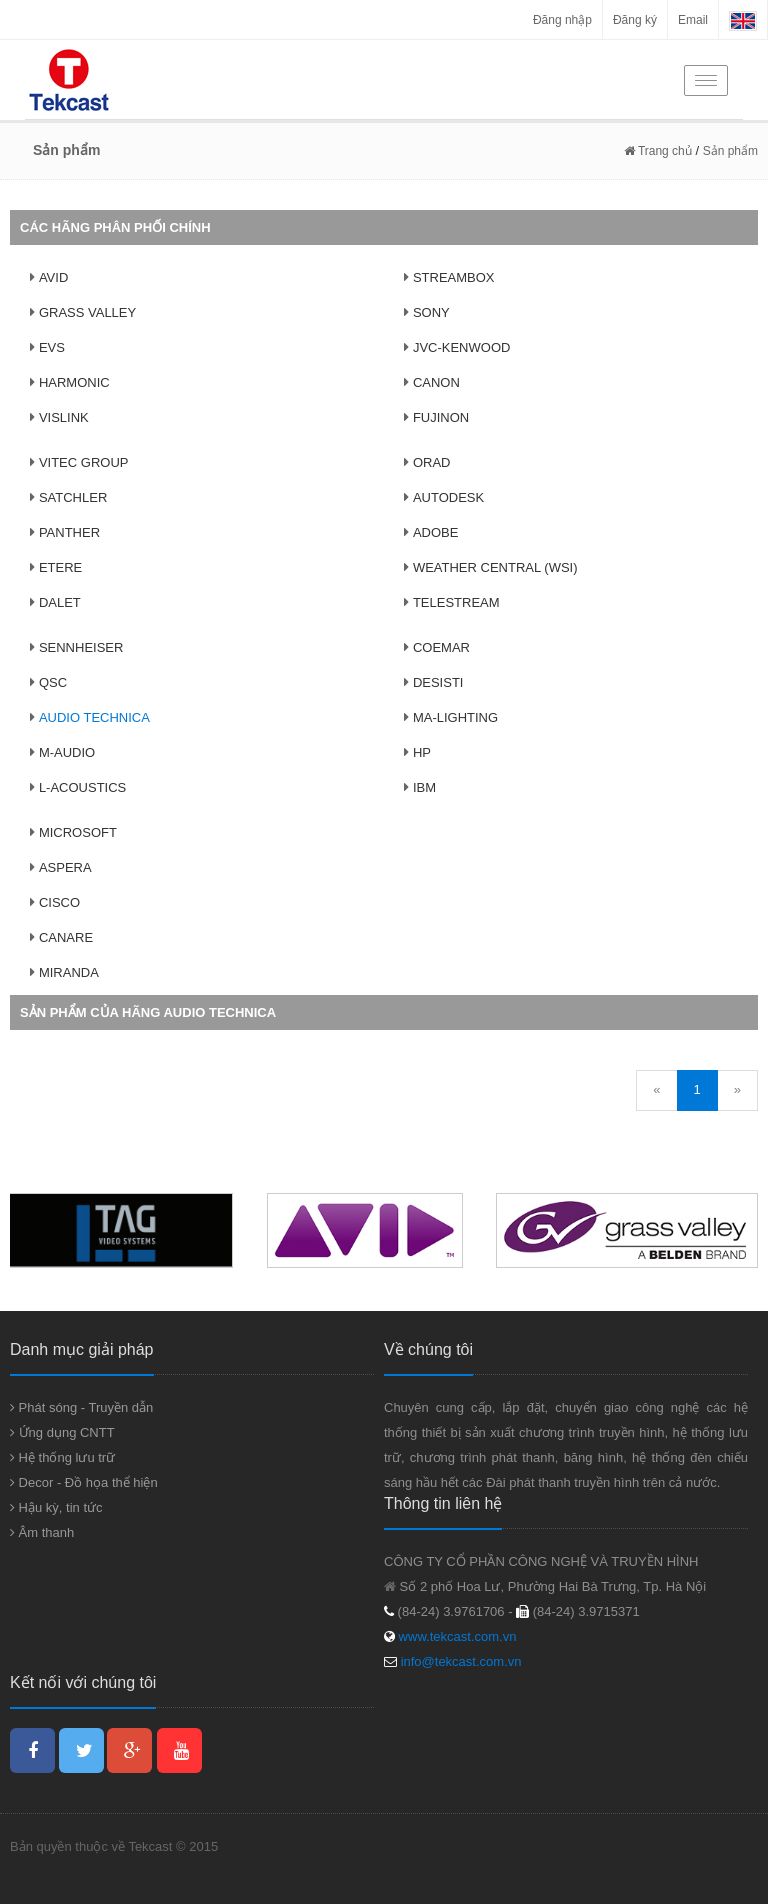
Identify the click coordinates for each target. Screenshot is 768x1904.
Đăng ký (635, 20)
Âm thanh (42, 1532)
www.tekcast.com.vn (455, 1636)
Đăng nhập (562, 20)
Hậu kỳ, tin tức (56, 1507)
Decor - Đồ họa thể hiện (84, 1482)
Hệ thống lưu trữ (62, 1457)
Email (693, 20)
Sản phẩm (730, 151)
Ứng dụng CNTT (62, 1432)
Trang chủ (658, 151)
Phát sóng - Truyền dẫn (81, 1407)
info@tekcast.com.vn (461, 1661)
